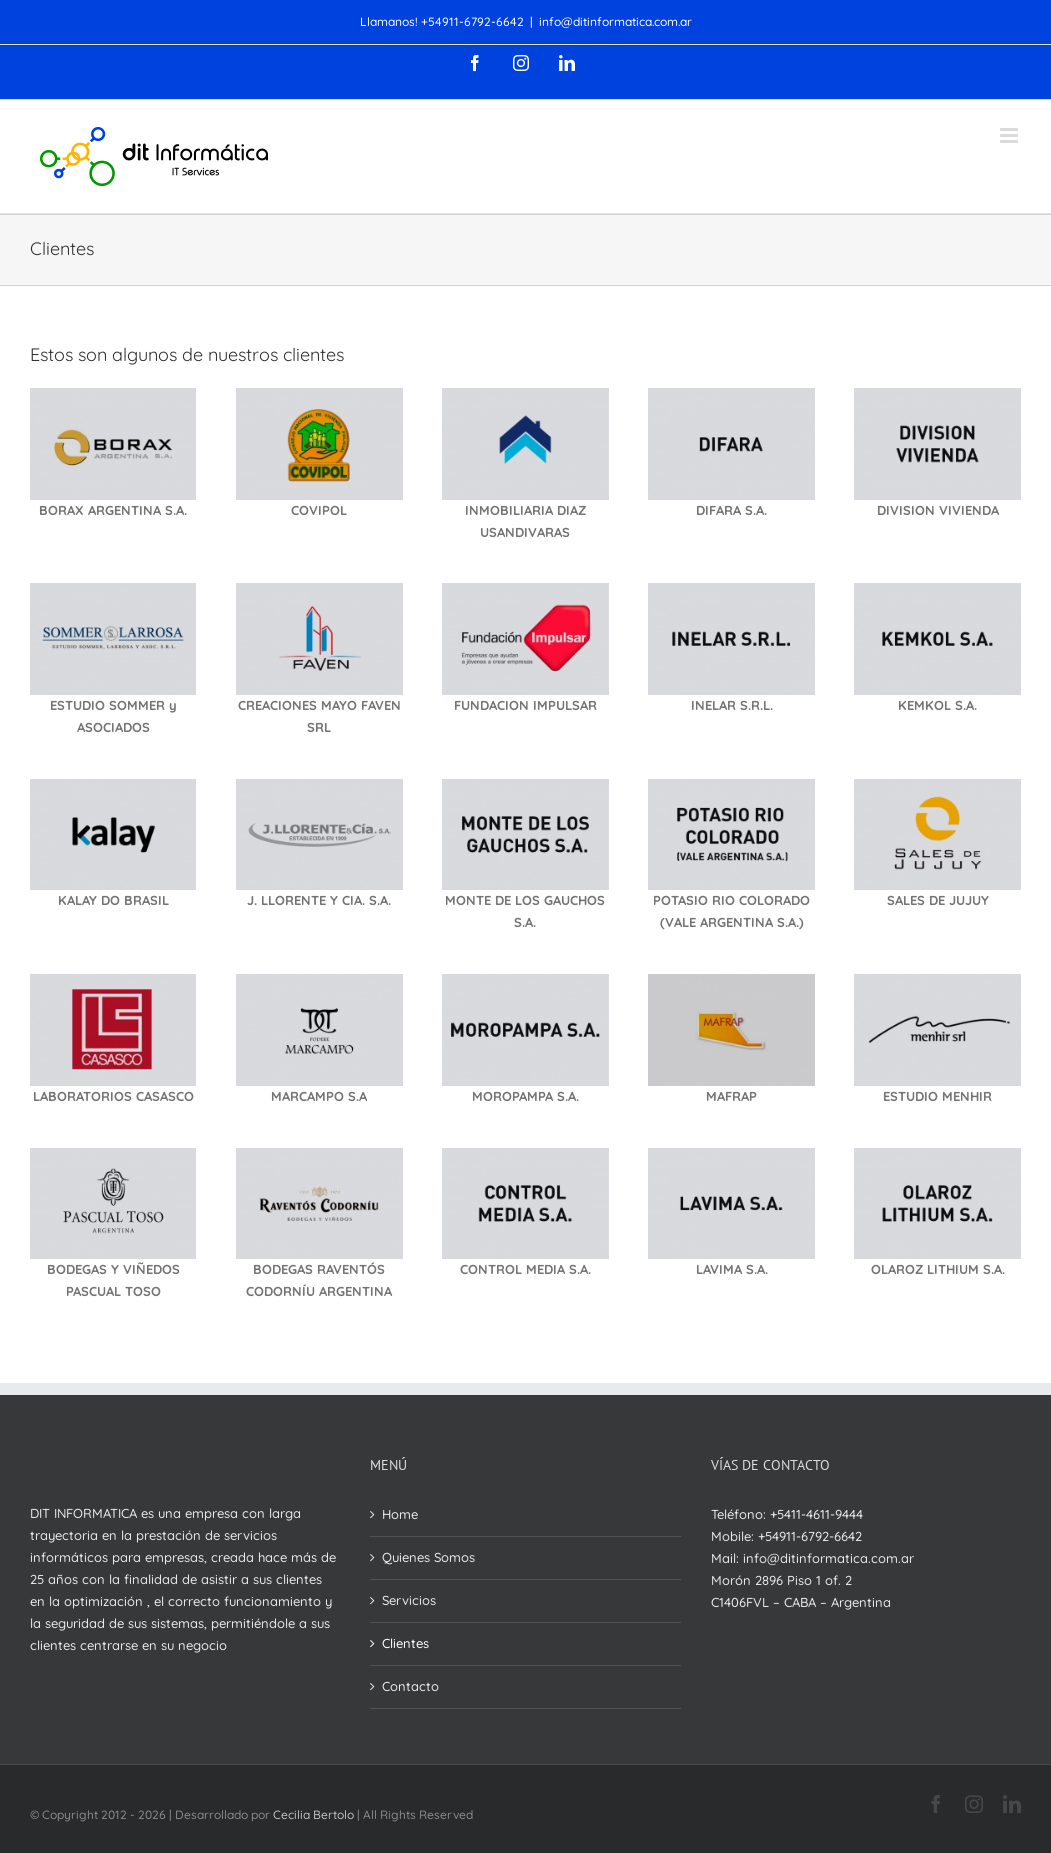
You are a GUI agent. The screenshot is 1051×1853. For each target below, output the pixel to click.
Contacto (410, 1686)
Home (400, 1514)
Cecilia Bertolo (313, 1814)
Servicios (409, 1600)
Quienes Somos (428, 1557)
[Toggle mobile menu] (1010, 135)
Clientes (405, 1643)
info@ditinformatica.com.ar (615, 21)
